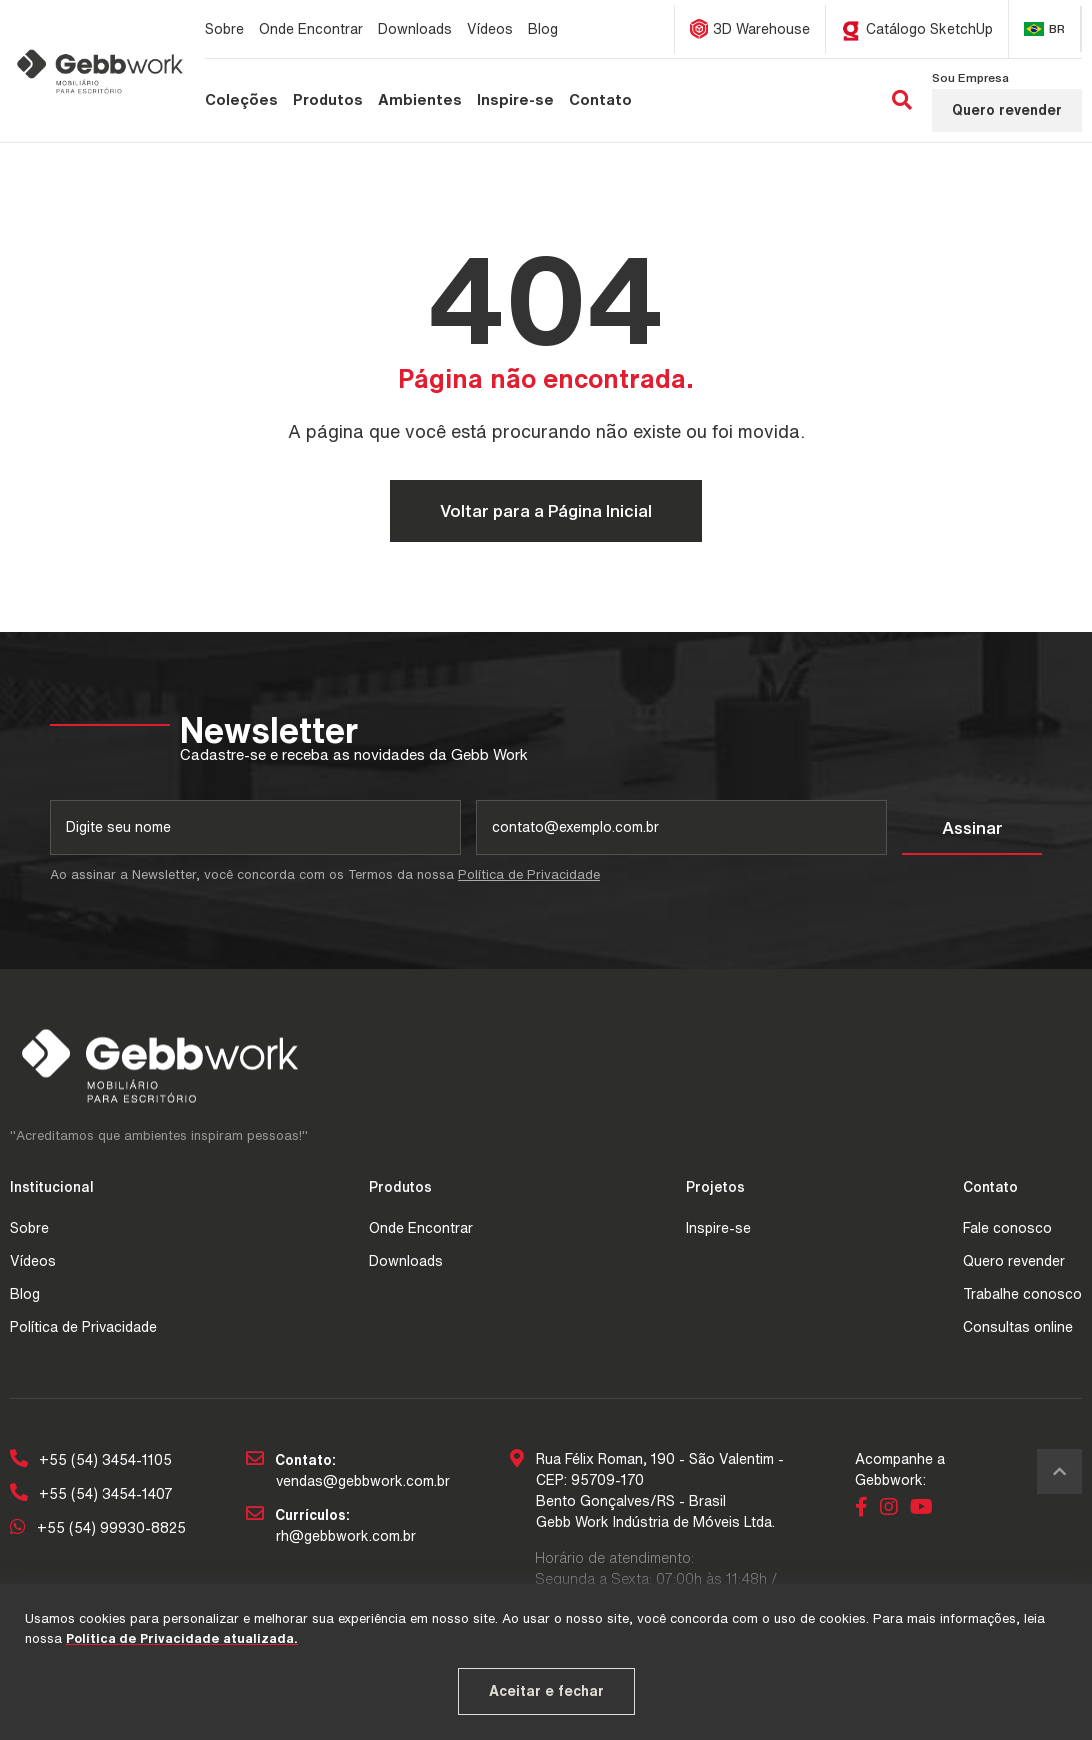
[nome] (255, 827)
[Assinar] (972, 828)
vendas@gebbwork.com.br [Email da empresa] (363, 1481)
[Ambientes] (420, 100)
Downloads (406, 1261)
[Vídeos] (490, 29)
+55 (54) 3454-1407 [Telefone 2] (91, 1494)
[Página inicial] (46, 148)
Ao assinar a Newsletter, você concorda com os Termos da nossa (325, 874)
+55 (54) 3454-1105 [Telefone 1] (91, 1460)
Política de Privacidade (529, 874)
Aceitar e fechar (546, 1691)
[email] (681, 827)
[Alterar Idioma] (1045, 29)
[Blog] (543, 29)
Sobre (29, 1228)
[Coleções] (241, 100)
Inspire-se (718, 1228)
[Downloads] (415, 29)
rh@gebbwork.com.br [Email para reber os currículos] (346, 1536)
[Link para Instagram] (892, 1509)
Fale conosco (1007, 1228)
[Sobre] (224, 29)
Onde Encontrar (421, 1228)
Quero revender (1007, 110)
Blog (25, 1294)
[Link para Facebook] (865, 1509)
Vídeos (33, 1261)
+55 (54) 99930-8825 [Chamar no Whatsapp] (98, 1528)
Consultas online (1018, 1327)
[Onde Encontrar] (311, 29)
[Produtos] (328, 100)
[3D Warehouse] (750, 29)
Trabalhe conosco (1022, 1294)
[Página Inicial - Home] (100, 71)
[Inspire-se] (515, 100)
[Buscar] (902, 101)
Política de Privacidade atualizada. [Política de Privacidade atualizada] (182, 1638)
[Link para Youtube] (925, 1509)
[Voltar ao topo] (1059, 1471)
